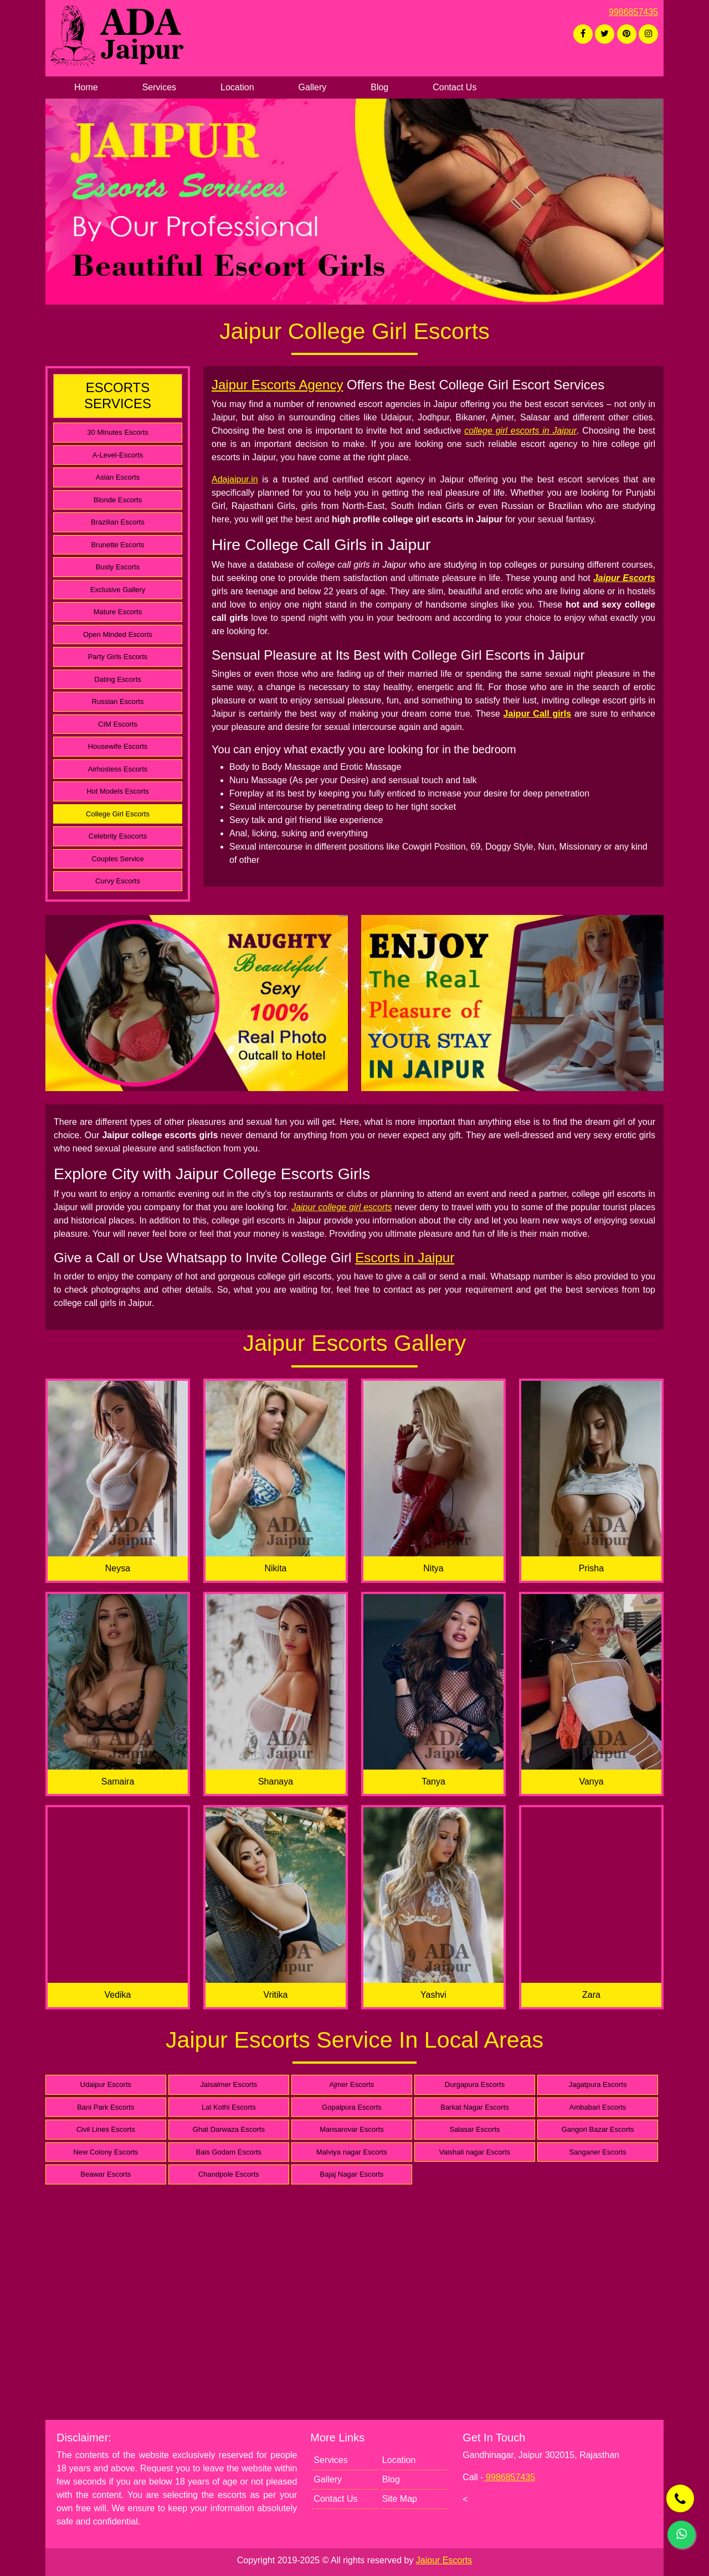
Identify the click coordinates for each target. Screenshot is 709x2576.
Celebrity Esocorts (118, 836)
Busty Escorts (118, 567)
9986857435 (633, 12)
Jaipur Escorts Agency (277, 384)
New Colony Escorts (105, 2152)
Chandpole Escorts (228, 2174)
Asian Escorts (118, 477)
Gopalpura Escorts (352, 2107)
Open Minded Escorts (117, 634)
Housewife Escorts (118, 746)
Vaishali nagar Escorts (474, 2152)
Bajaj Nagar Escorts (351, 2174)
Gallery (313, 87)
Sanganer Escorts (597, 2152)
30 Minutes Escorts (117, 432)
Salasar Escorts (474, 2129)
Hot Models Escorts (117, 791)
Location (237, 87)
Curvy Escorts (117, 881)
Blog (379, 87)
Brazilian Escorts (118, 522)
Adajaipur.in (235, 479)
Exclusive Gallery (118, 589)
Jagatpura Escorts (598, 2084)
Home (86, 87)
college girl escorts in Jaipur (520, 430)
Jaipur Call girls (538, 713)
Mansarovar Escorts (352, 2129)
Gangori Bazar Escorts (598, 2129)
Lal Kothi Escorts (229, 2107)
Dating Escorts (117, 679)
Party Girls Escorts (118, 656)
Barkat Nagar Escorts (474, 2107)
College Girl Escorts (118, 814)
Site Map (399, 2498)
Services (159, 87)
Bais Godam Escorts (229, 2152)
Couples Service (117, 859)
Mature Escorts (118, 612)
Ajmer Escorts (351, 2084)
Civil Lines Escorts (105, 2129)
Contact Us (454, 87)
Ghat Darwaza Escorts (229, 2129)
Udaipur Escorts (105, 2084)
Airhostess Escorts (118, 769)
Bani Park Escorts (105, 2107)
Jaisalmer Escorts (229, 2084)
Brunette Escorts (117, 545)
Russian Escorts (118, 701)
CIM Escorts (117, 724)
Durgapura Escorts (475, 2084)
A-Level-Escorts (118, 455)
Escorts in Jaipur (404, 1257)
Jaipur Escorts (624, 578)
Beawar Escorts (105, 2174)
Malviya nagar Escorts (351, 2152)
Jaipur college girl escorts (341, 1207)
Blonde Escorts (118, 500)
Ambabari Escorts (597, 2107)
